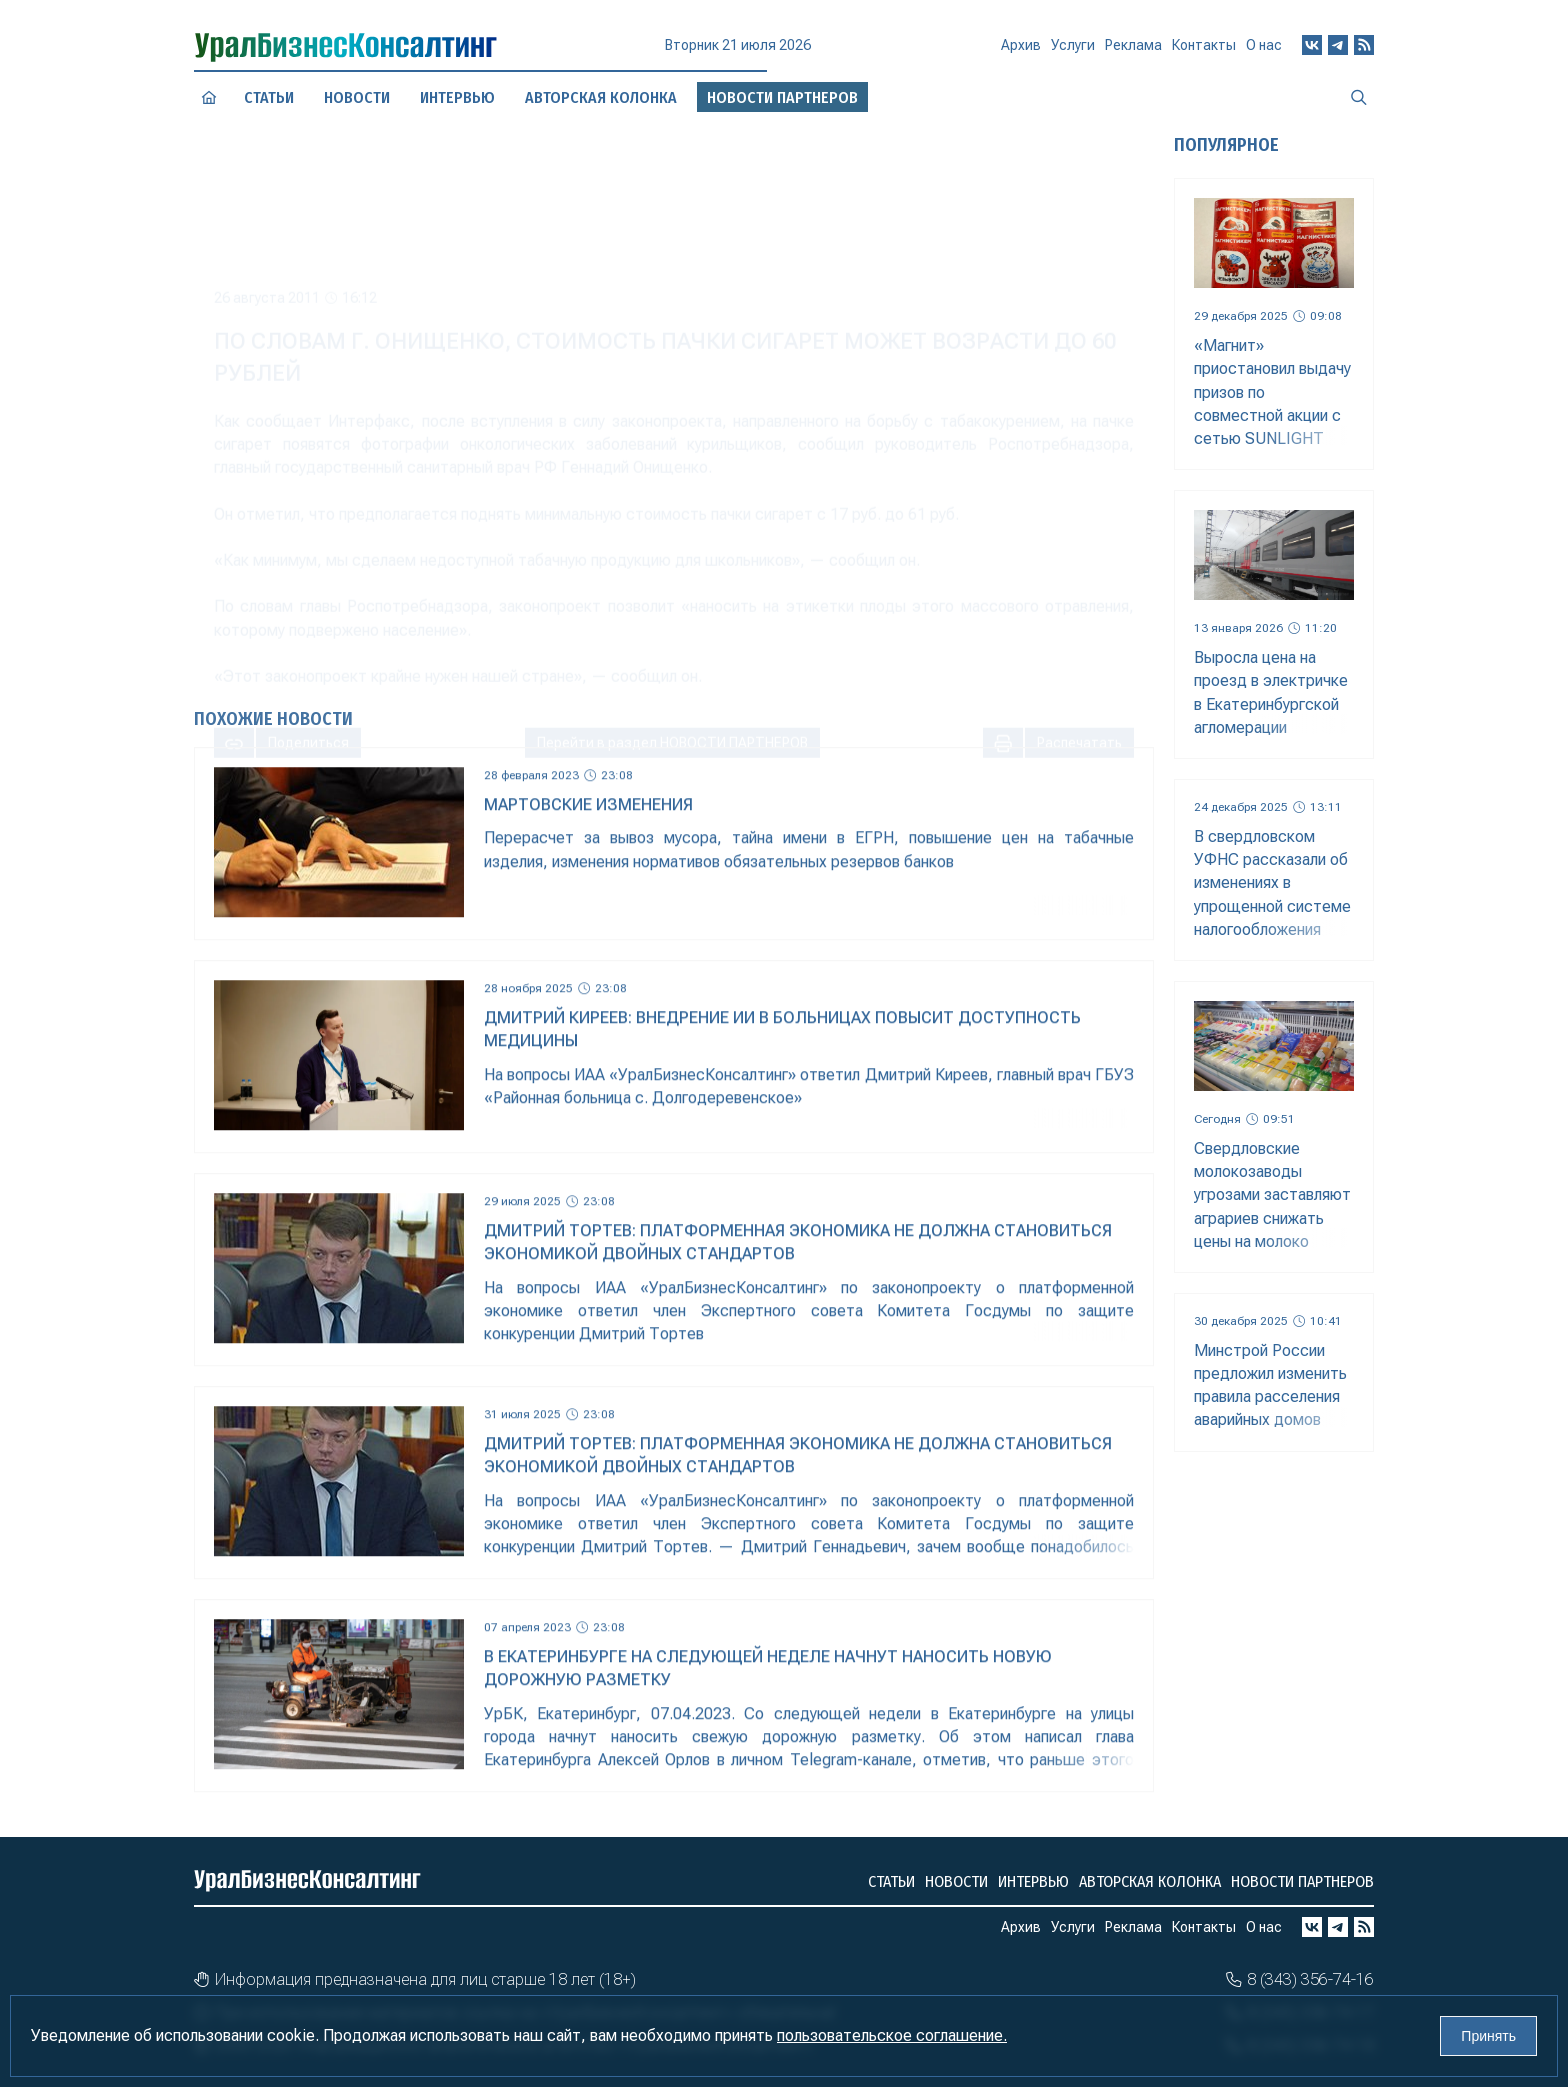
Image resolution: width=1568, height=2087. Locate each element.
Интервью (458, 97)
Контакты (1204, 51)
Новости (357, 97)
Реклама (1133, 52)
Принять (1488, 2036)
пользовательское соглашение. (892, 2035)
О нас (1264, 49)
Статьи (268, 98)
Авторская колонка (1150, 1881)
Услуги (1073, 53)
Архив (1021, 54)
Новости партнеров (1302, 1881)
